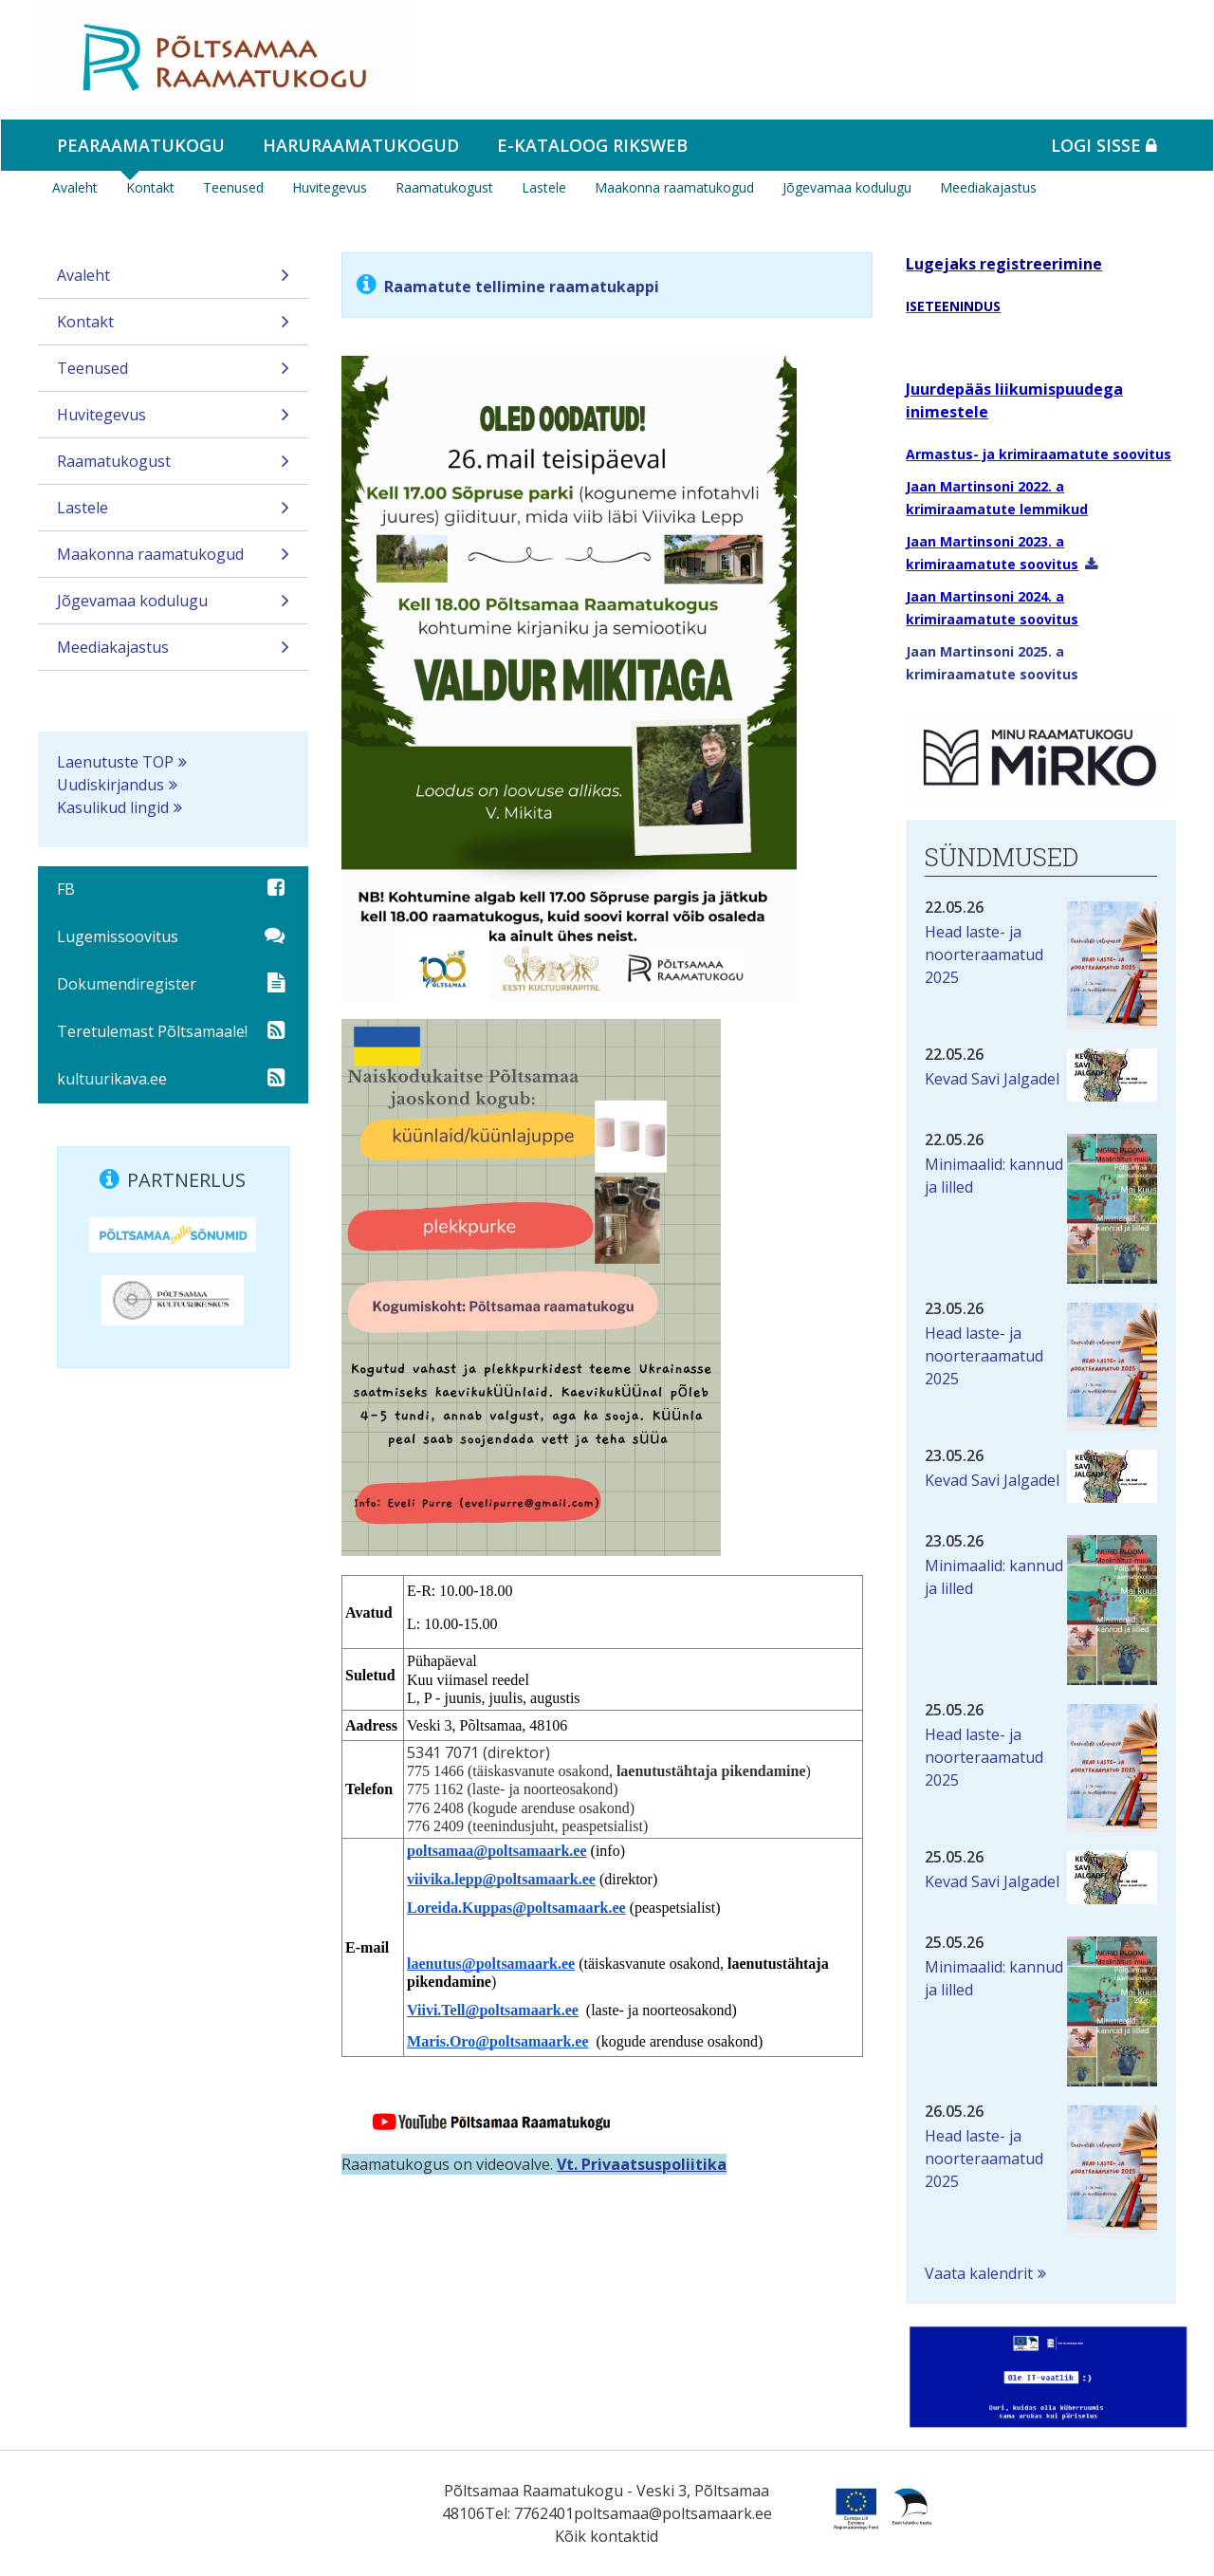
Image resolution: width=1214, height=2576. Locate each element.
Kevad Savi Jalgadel (992, 1078)
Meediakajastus (988, 187)
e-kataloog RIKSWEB (592, 145)
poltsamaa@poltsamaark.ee (673, 2513)
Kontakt (150, 187)
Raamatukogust (444, 187)
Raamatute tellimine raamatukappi (521, 286)
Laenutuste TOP (115, 761)
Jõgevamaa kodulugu (846, 187)
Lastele (544, 187)
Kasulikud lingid (113, 807)
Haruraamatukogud (361, 145)
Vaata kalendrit (979, 2273)
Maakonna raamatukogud (674, 187)
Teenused (233, 187)
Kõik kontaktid (606, 2536)
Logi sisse (1104, 145)
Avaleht (75, 187)
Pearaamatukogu (141, 145)
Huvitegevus (329, 187)
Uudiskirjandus (110, 784)
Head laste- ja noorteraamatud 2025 (984, 954)
